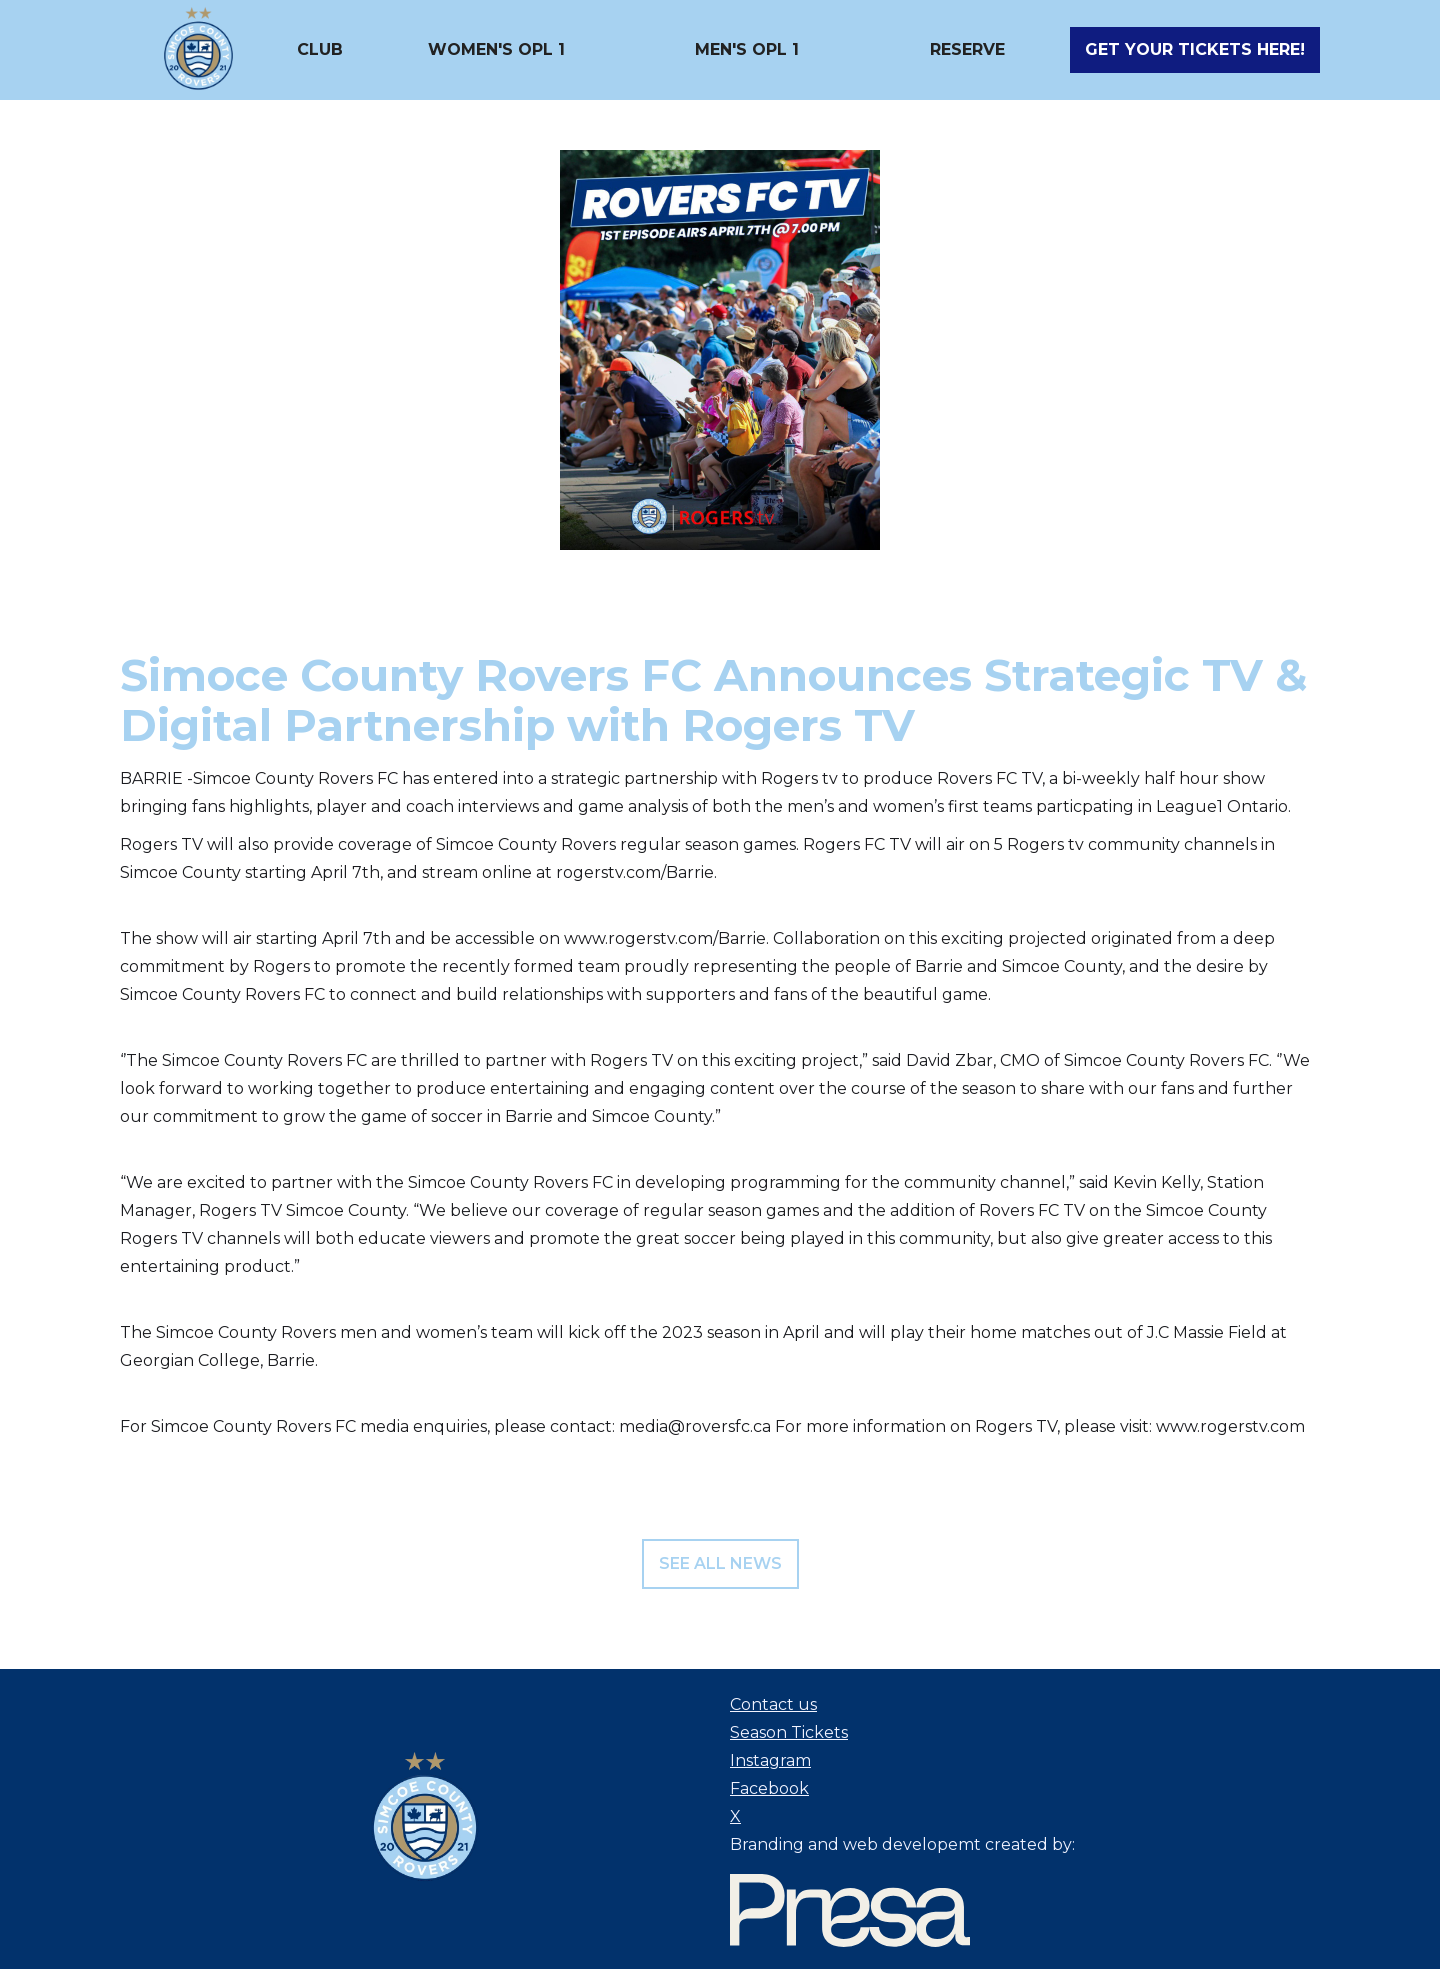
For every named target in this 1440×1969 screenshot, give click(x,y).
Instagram (770, 1760)
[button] (320, 50)
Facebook (769, 1788)
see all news (720, 1563)
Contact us (773, 1704)
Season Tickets (789, 1732)
